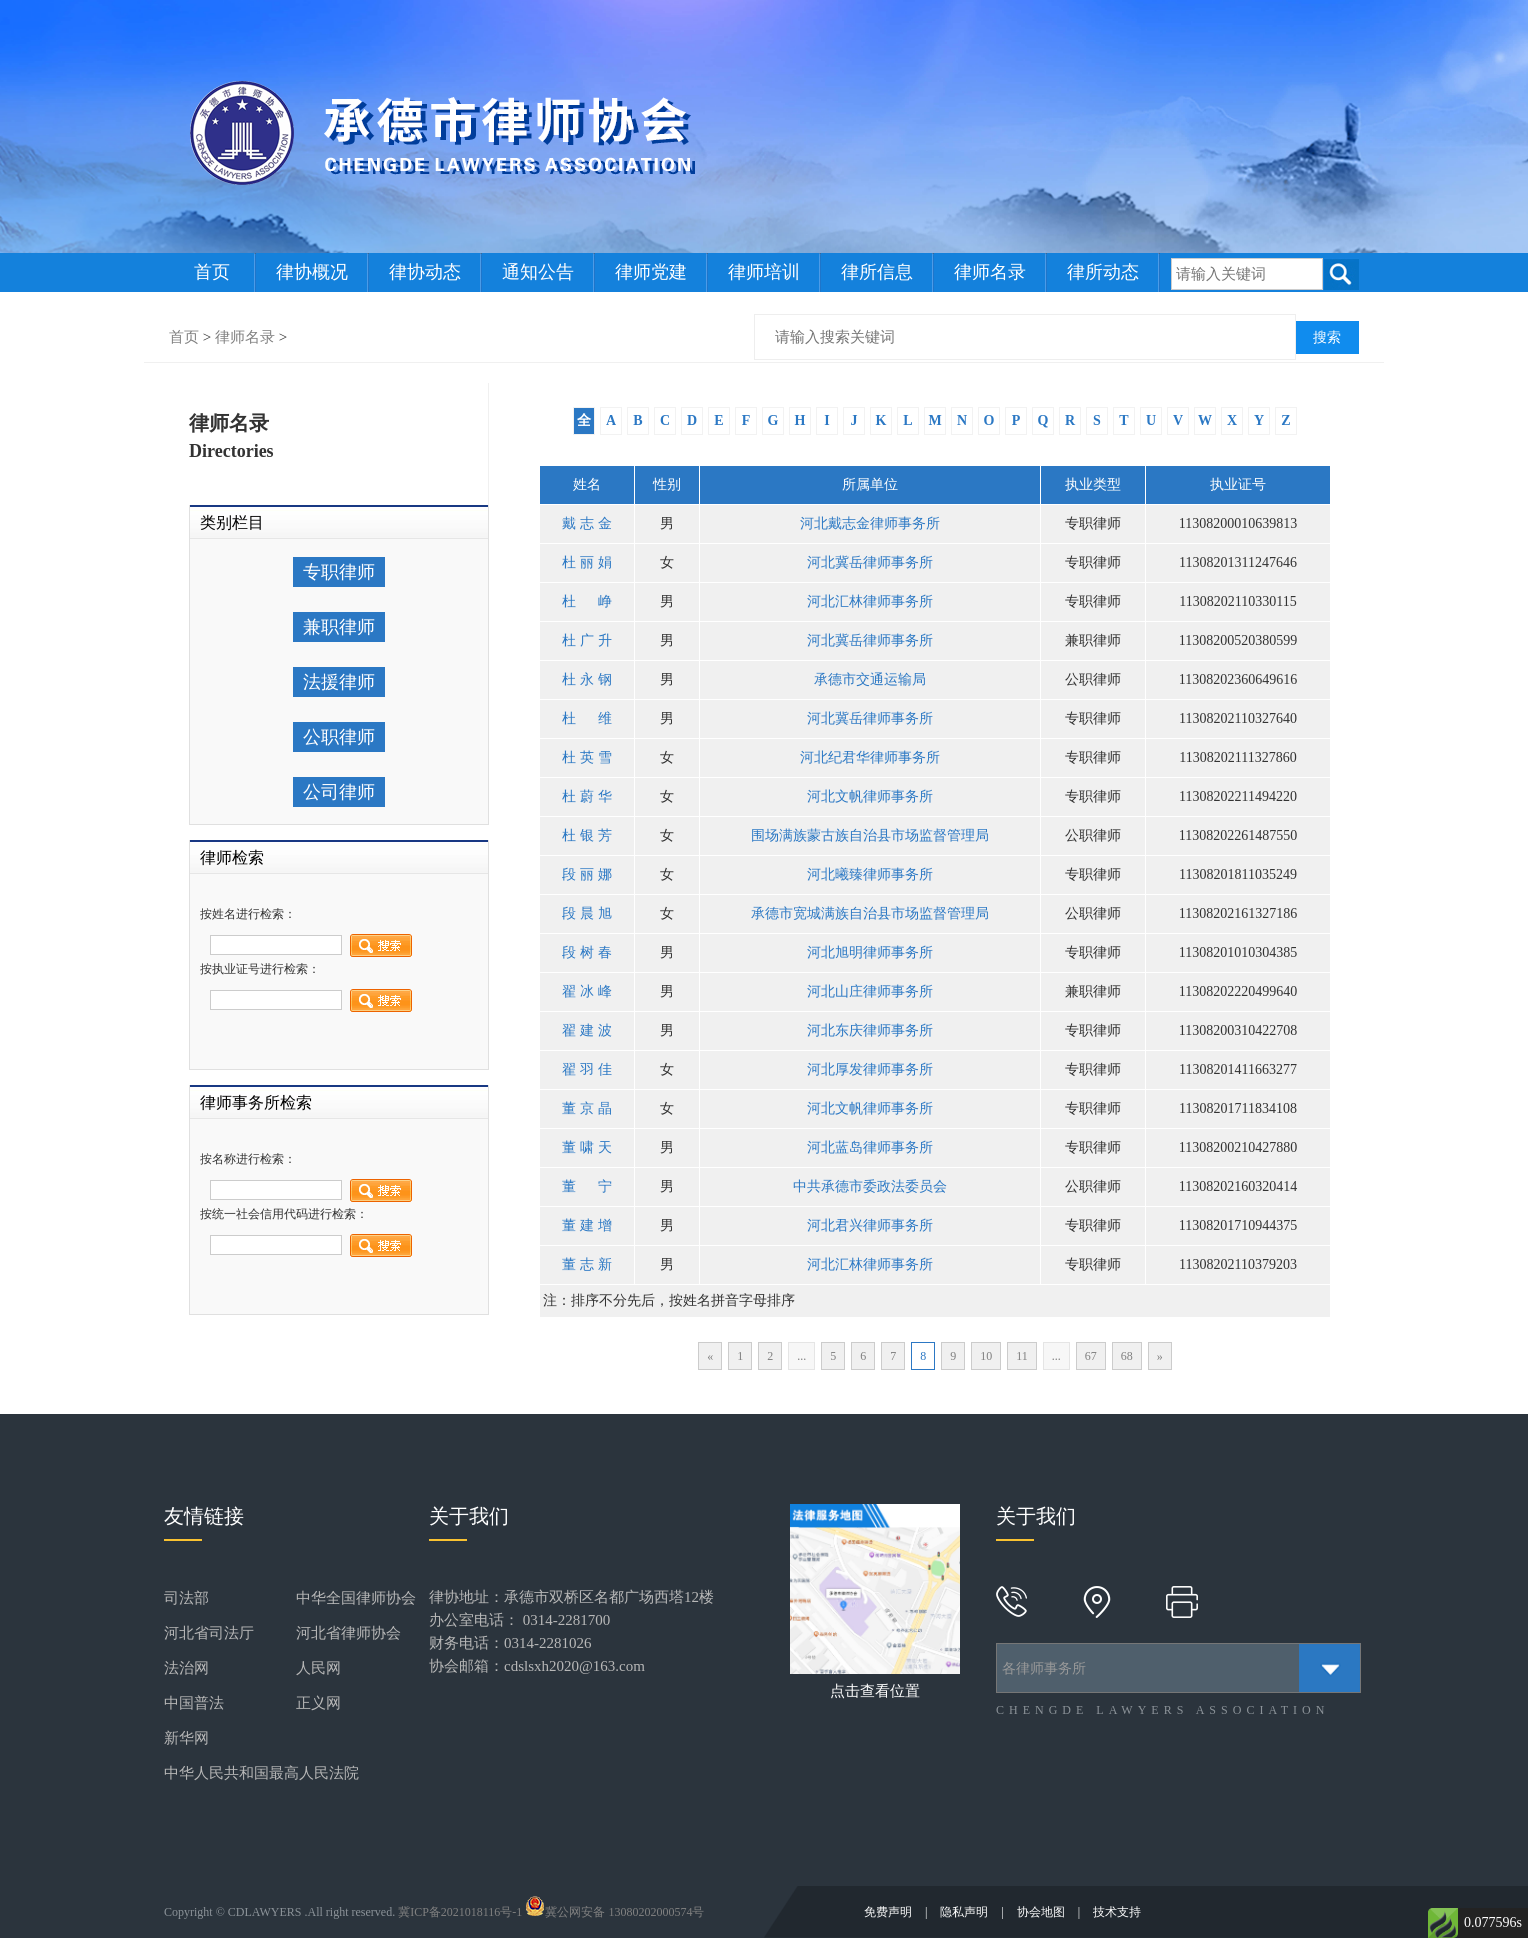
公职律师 (339, 737)
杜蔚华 (587, 796)
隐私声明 (965, 1912)
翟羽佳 (587, 1069)
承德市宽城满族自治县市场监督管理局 (870, 913)
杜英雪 (587, 757)
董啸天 (587, 1147)
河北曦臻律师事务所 (870, 874)
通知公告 (538, 272)
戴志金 (587, 523)
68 (1127, 1356)
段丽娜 (587, 874)
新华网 (186, 1738)
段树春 (587, 952)
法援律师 (339, 682)
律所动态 (1103, 272)
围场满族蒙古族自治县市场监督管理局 (870, 835)
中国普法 (194, 1703)
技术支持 (1117, 1912)
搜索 (1327, 337)
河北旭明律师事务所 (870, 952)
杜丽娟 (587, 562)
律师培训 (764, 272)
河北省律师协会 (348, 1633)
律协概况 (312, 272)
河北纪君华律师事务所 (870, 757)
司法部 (186, 1598)
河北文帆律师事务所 (870, 796)
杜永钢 (587, 679)
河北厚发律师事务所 (870, 1069)
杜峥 (587, 601)
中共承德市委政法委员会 (870, 1186)
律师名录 (990, 272)
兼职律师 (339, 627)
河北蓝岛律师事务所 (870, 1147)
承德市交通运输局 (870, 679)
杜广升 (587, 640)
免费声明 (889, 1912)
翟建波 (587, 1030)
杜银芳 (587, 835)
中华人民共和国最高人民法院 (261, 1773)
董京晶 (587, 1108)
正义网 (318, 1703)
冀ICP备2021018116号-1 (460, 1912)
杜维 (587, 718)
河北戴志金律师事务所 (870, 523)
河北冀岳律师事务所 (870, 562)
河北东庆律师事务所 (870, 1030)
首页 (212, 272)
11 (1022, 1356)
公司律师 (339, 792)
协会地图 (1042, 1912)
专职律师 (339, 572)
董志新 (587, 1264)
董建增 (587, 1225)
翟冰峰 (587, 991)
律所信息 (877, 272)
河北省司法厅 (209, 1633)
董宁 (587, 1186)
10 (986, 1356)
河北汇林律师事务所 (870, 601)
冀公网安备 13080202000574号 (614, 1912)
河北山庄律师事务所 (870, 991)
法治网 (186, 1668)
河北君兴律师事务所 (870, 1225)
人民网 (318, 1668)
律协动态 (425, 272)
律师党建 (651, 272)
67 (1091, 1356)
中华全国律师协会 (356, 1598)
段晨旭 (587, 913)
